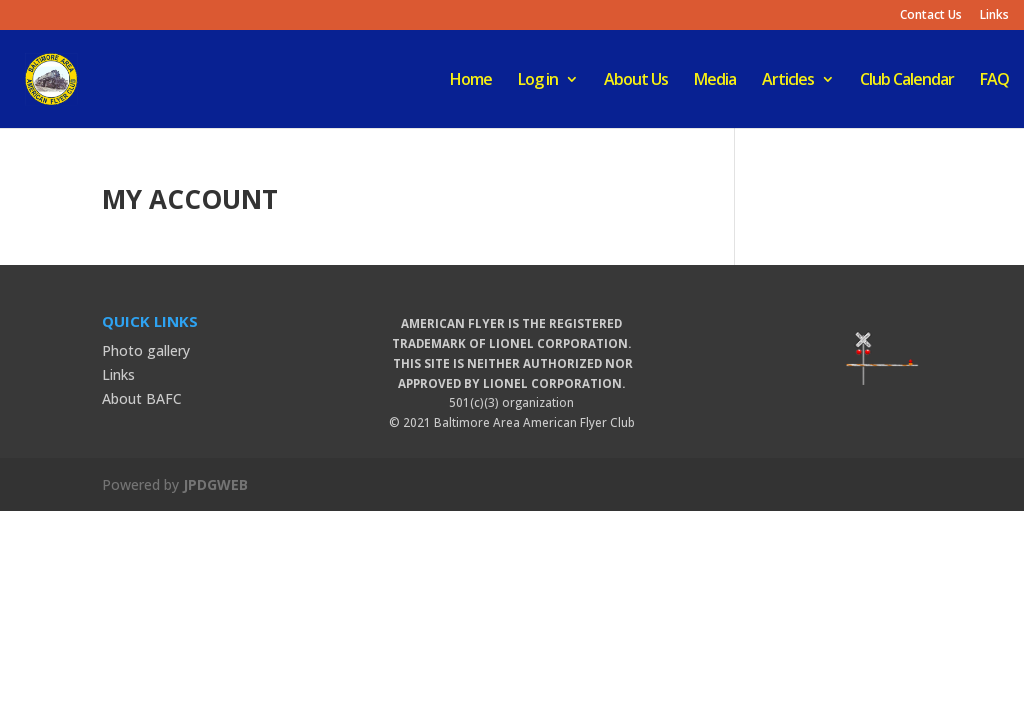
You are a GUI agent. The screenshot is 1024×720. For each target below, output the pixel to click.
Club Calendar (907, 81)
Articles (788, 81)
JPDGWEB (215, 484)
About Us (636, 81)
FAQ (994, 81)
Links (994, 16)
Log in (538, 81)
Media (715, 81)
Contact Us (931, 16)
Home (471, 81)
